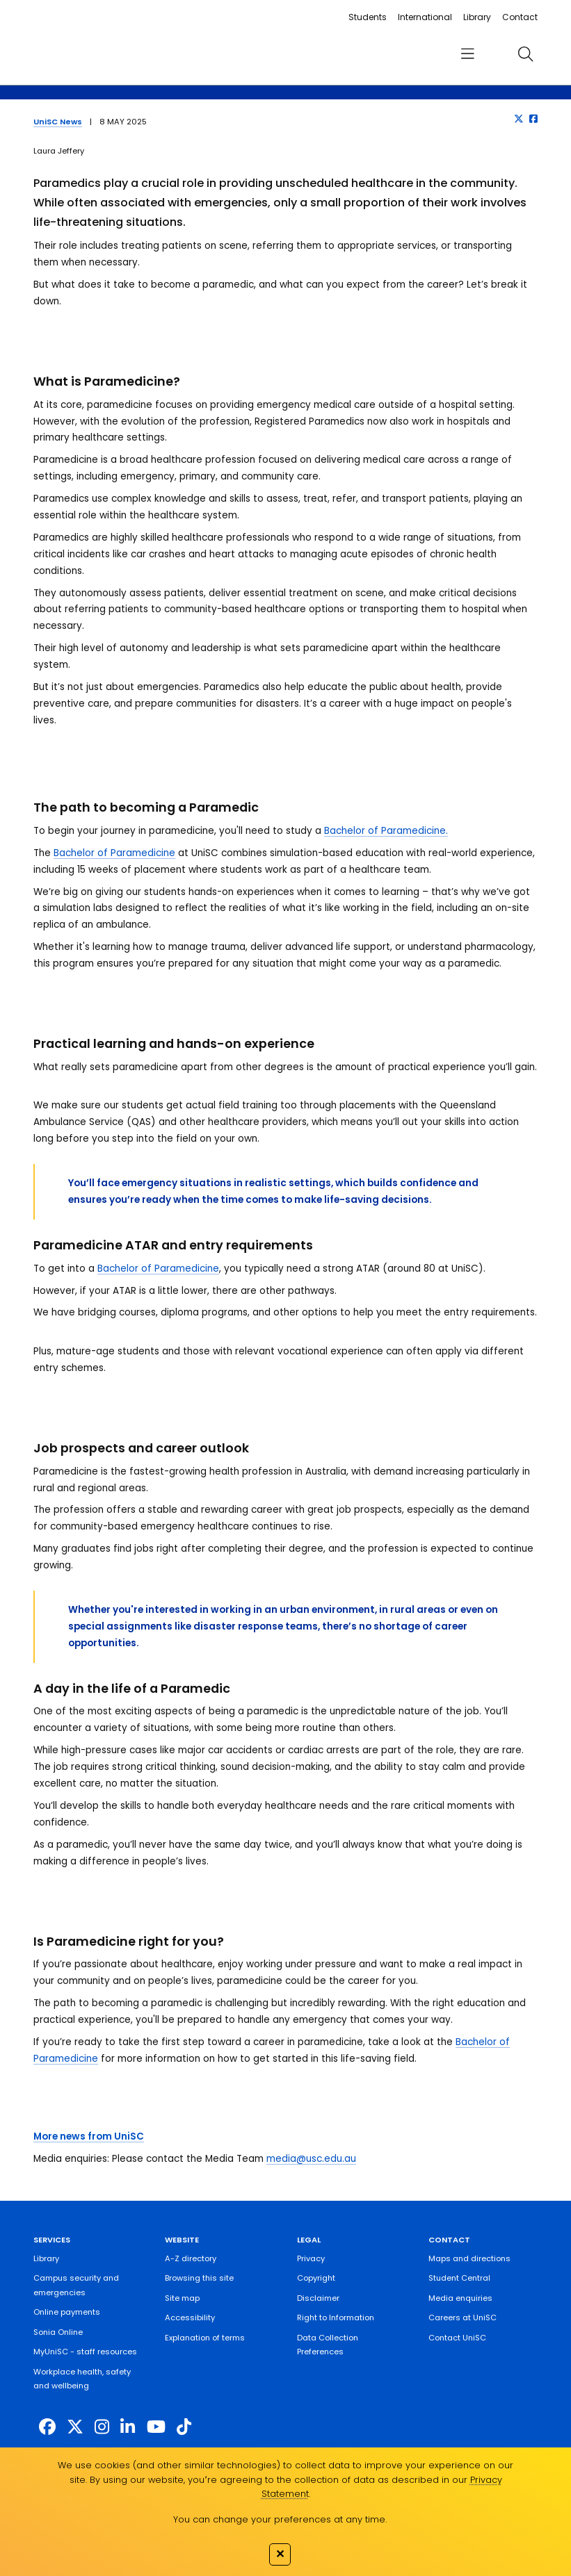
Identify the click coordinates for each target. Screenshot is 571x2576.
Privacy (311, 2258)
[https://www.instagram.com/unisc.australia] (102, 2426)
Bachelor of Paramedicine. (386, 830)
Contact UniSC (457, 2337)
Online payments (66, 2311)
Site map (182, 2298)
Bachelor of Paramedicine (114, 853)
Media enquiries (460, 2298)
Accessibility (190, 2317)
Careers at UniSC (462, 2317)
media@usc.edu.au (311, 2158)
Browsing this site (199, 2277)
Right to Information (335, 2317)
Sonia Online (58, 2332)
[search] (526, 54)
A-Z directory (190, 2258)
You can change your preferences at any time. (280, 2519)
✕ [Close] (279, 2553)
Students (367, 17)
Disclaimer (318, 2298)
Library (477, 17)
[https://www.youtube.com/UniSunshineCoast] (156, 2426)
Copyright (316, 2277)
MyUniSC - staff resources (85, 2351)
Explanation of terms (205, 2337)
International (425, 17)
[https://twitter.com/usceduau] (75, 2426)
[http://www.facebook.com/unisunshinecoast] (47, 2426)
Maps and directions (469, 2258)
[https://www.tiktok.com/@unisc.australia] (184, 2426)
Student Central (459, 2277)
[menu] (468, 53)
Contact (520, 17)
